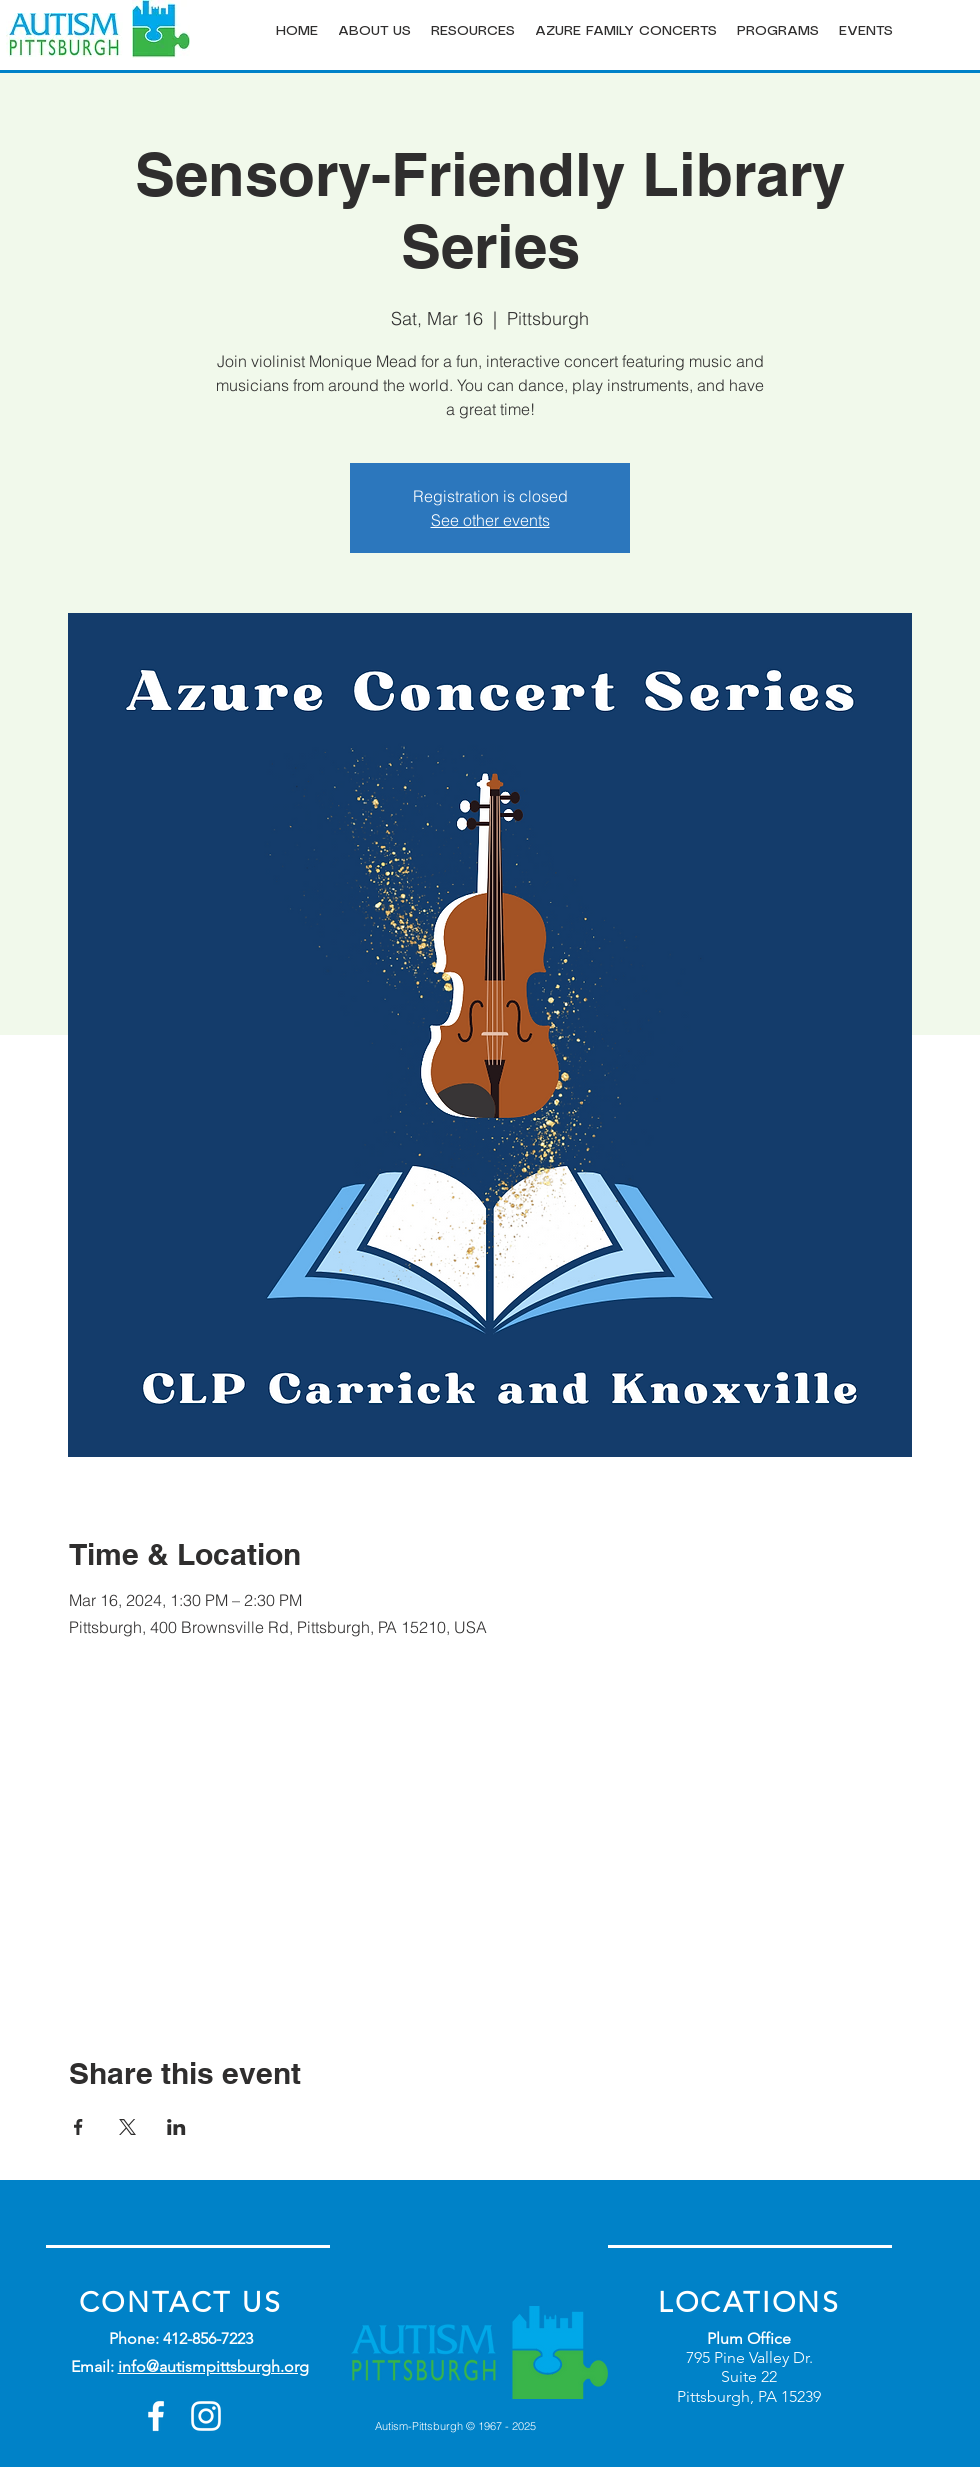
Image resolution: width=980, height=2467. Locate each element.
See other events (490, 520)
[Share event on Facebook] (78, 2127)
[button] (374, 31)
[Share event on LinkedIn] (176, 2127)
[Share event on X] (127, 2127)
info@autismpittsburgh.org (213, 2366)
